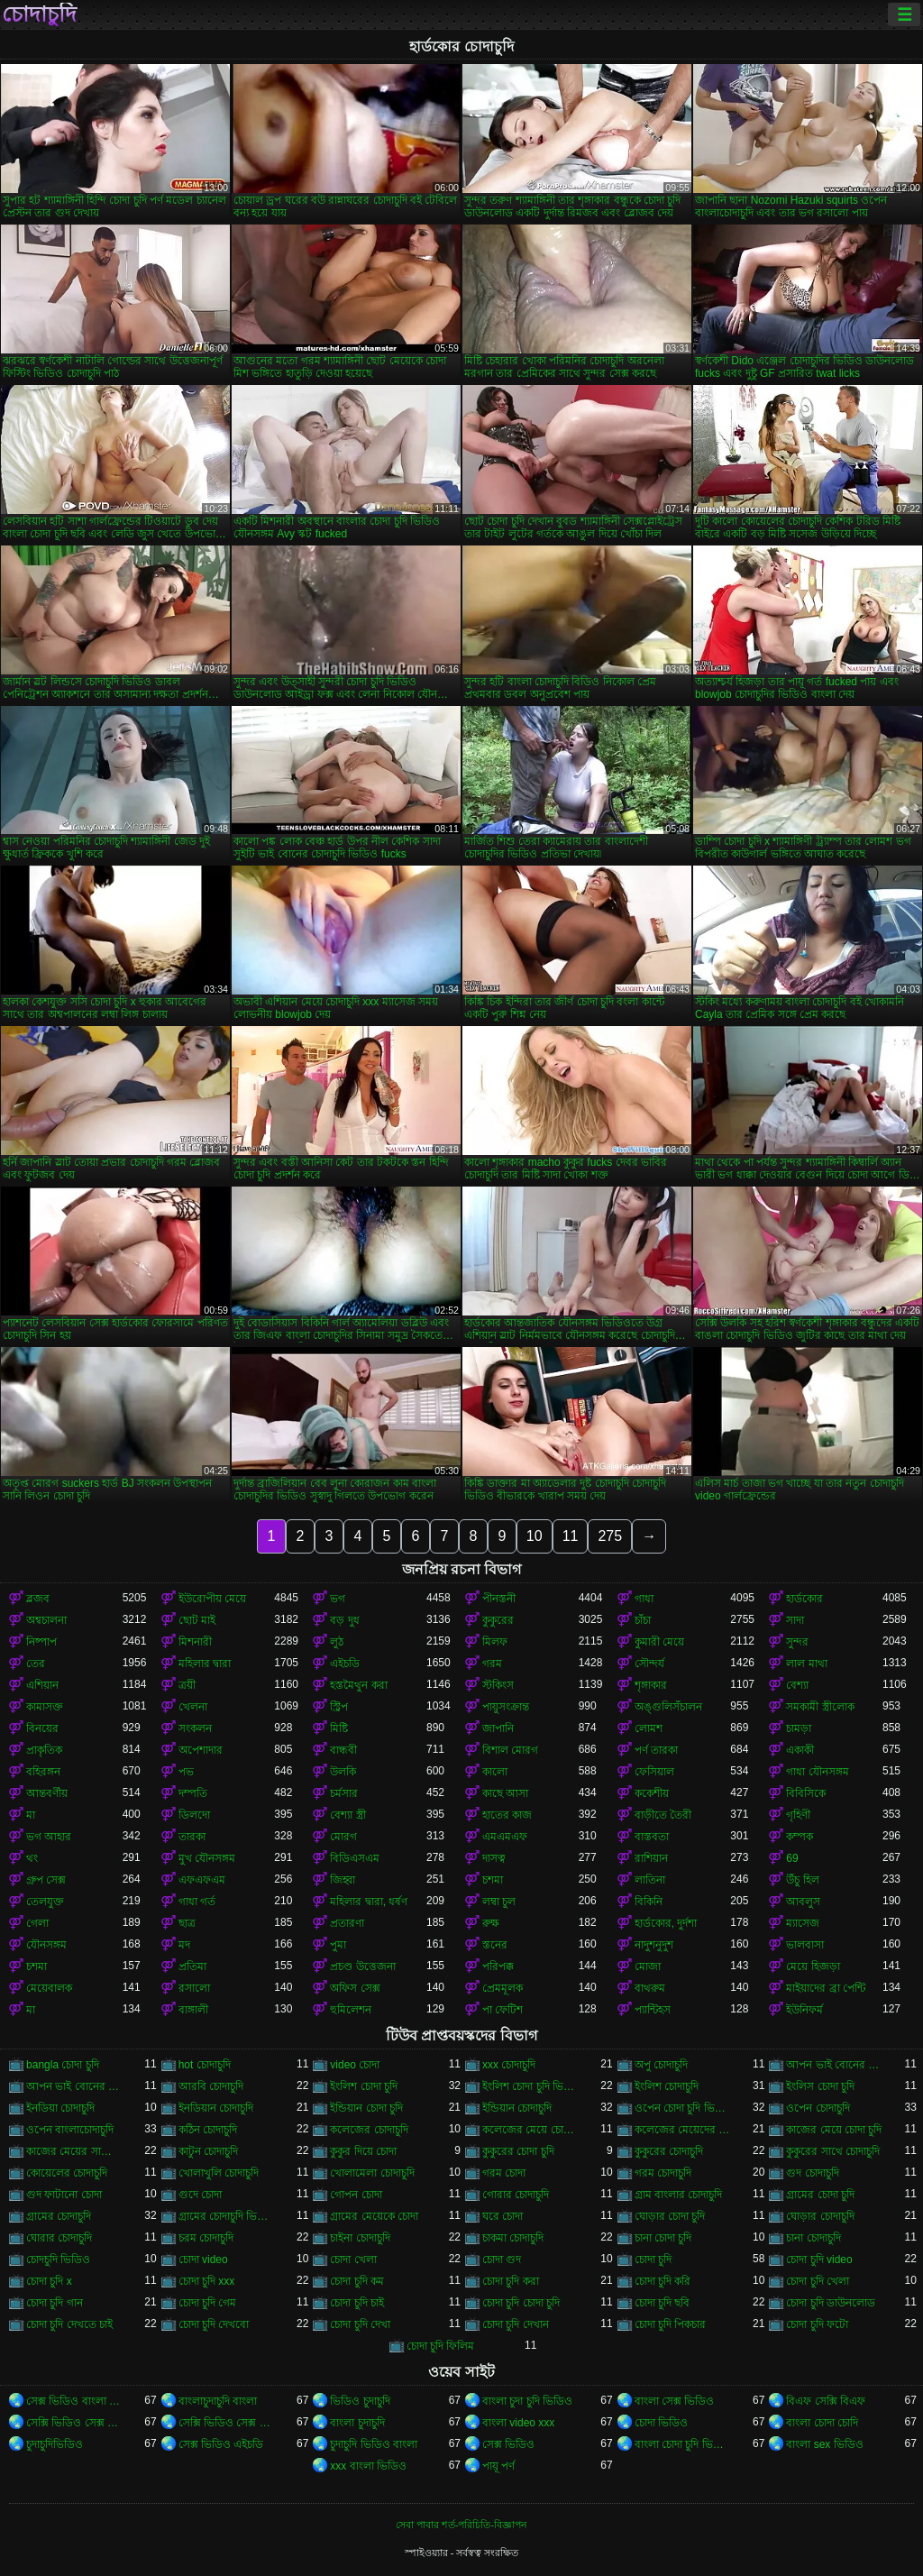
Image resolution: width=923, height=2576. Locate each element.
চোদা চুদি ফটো (817, 2324)
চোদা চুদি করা (510, 2281)
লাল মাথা (806, 1663)
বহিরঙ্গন (43, 1771)
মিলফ (494, 1642)
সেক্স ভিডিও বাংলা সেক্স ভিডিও (74, 2401)
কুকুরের (498, 1620)
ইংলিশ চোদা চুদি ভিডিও (530, 2086)
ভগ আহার (48, 1836)
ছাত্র (187, 1923)
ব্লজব (38, 1598)
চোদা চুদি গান (54, 2302)
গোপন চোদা (355, 2194)
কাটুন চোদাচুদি (208, 2151)
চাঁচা (643, 1620)
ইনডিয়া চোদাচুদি (60, 2108)
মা (30, 1815)
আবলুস (803, 1901)
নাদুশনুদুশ (654, 1945)
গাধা (644, 1598)
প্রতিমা (192, 1966)
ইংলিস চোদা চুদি (820, 2086)
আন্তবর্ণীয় (47, 1793)
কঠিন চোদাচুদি (207, 2129)
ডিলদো (194, 1815)
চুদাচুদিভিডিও (54, 2444)
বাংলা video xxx (518, 2422)
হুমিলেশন (350, 2009)
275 (610, 1536)
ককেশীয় (652, 1793)
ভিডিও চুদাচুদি (359, 2401)
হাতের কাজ (507, 1815)
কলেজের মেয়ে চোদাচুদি (530, 2129)
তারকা (192, 1836)
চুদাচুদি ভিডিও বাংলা (373, 2444)
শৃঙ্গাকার (651, 1685)
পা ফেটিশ (502, 2009)
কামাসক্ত (44, 1707)
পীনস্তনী (499, 1598)
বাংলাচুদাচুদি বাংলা (217, 2401)
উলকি (343, 1771)
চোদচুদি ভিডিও (58, 2259)
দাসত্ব (494, 1858)
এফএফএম (201, 1880)
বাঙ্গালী (193, 2009)
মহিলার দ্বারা (204, 1663)
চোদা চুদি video (819, 2259)
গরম (492, 1663)
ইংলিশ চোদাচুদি (667, 2086)
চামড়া (798, 1728)
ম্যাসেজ (802, 1923)
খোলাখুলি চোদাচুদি (218, 2173)
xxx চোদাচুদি (508, 2064)
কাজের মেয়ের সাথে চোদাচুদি (74, 2151)
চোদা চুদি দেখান (515, 2324)
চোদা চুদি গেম (207, 2302)
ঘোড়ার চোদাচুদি (820, 2216)
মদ (184, 1945)
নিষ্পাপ (41, 1642)
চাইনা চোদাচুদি (359, 2238)
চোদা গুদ (501, 2259)
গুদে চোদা (200, 2194)
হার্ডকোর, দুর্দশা (666, 1923)
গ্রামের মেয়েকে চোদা (374, 2216)
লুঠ (336, 1642)
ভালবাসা (805, 1945)
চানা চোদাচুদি (813, 2238)
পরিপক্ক (498, 1966)
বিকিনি (649, 1901)
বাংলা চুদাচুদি (357, 2422)
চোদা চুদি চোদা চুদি (521, 2302)
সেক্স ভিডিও (508, 2444)
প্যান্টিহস (653, 2009)
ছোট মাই (196, 1620)
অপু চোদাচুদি (661, 2064)
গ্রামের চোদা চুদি (820, 2194)
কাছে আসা (505, 1793)
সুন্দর (797, 1642)
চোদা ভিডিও (661, 2422)
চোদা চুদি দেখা (360, 2324)
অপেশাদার (200, 1750)
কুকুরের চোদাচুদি (669, 2151)
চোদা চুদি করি (663, 2281)
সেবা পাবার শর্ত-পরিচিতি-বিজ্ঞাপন (461, 2524)
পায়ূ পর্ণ (498, 2466)
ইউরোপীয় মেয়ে (212, 1598)
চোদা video (203, 2259)
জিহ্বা (342, 1880)
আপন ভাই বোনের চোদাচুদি (74, 2086)
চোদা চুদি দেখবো (214, 2324)
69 (792, 1858)
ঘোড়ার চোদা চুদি (670, 2216)
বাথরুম (650, 1988)
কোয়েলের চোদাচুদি (66, 2173)
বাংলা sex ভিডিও (824, 2444)
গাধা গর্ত (196, 1901)
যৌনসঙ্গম (46, 1945)
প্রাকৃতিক (44, 1750)
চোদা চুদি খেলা (817, 2281)
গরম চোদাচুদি (663, 2173)
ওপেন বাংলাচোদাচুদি (70, 2129)
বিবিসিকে (806, 1793)
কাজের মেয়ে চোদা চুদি (834, 2129)
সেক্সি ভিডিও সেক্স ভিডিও (74, 2422)
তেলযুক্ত (45, 1901)
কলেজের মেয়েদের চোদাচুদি (683, 2129)
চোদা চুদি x (49, 2281)
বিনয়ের (42, 1728)
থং (32, 1858)
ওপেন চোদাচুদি (817, 2108)
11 (570, 1536)
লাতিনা (650, 1880)
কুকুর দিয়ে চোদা (363, 2151)
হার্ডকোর (804, 1598)
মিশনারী (195, 1642)
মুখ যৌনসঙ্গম (206, 1858)
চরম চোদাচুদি (205, 2238)
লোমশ (649, 1728)
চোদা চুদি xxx (206, 2281)
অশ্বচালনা (46, 1620)
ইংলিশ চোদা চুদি (364, 2086)
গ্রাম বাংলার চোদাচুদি (679, 2194)
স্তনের (494, 1945)
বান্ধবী (343, 1750)
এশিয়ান (42, 1685)
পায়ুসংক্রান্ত (505, 1707)
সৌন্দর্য (649, 1663)
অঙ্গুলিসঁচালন (668, 1707)
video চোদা (354, 2064)
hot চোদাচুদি (204, 2064)
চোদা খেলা (353, 2259)
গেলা (37, 1923)
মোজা (648, 1966)
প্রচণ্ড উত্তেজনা (362, 1966)
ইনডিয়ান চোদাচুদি (215, 2108)
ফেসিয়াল (654, 1771)
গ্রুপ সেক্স (46, 1880)
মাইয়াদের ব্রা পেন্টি (825, 1988)
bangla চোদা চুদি (62, 2064)
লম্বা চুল (499, 1901)
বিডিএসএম (354, 1858)
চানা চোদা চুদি (663, 2238)
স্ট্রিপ (339, 1707)
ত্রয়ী (187, 1685)
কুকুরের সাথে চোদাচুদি (833, 2151)
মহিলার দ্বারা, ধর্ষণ (368, 1901)
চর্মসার (344, 1793)
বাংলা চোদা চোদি (822, 2422)
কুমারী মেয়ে (659, 1642)
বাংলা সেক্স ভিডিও (675, 2401)
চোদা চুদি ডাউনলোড (830, 2302)
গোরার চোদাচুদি (515, 2194)
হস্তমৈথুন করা (358, 1685)
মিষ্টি (339, 1728)
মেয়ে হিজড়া (812, 1966)
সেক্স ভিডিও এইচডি (221, 2444)
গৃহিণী (798, 1815)
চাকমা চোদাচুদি (513, 2238)
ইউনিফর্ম (804, 2009)
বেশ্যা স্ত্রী (347, 1815)
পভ (186, 1771)
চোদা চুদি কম (357, 2281)
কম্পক (799, 1836)
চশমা (492, 1880)
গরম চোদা (503, 2173)
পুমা (338, 1945)
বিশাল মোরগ (510, 1750)
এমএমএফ (504, 1836)
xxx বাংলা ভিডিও (368, 2466)
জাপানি (498, 1728)
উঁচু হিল (802, 1880)
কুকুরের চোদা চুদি (518, 2151)
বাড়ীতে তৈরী (663, 1815)
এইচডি (345, 1663)
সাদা (795, 1620)
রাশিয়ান (651, 1858)
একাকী (800, 1750)
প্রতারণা (347, 1923)
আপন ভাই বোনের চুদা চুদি (834, 2064)
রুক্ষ (490, 1923)
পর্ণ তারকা (656, 1750)
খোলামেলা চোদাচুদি (372, 2173)
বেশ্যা (797, 1685)
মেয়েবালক (49, 1988)
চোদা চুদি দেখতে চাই (69, 2324)
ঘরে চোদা (502, 2216)
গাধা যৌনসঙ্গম (817, 1771)
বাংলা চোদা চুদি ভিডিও (683, 2444)
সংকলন (195, 1728)
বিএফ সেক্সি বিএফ (825, 2401)
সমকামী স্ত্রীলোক (820, 1707)
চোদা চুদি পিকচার (671, 2324)
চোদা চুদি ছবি (662, 2302)
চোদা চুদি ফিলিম (441, 2346)
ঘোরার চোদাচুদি (59, 2238)
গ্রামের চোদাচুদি (58, 2216)
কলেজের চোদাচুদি (368, 2129)
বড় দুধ (344, 1620)
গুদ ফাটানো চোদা (64, 2194)
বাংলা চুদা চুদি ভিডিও (527, 2401)
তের (35, 1663)
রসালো (194, 1988)
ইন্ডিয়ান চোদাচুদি (517, 2108)
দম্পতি (192, 1793)
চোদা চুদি (653, 2259)
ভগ (337, 1598)
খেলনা (192, 1707)
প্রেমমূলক (502, 1988)
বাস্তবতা (652, 1836)
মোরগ (343, 1836)
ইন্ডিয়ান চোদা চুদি (366, 2108)
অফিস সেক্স (354, 1988)
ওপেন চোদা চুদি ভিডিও (683, 2108)
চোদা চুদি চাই (357, 2302)
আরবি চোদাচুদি (210, 2086)
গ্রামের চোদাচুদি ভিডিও (226, 2216)
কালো (494, 1771)
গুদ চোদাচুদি (812, 2173)
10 (534, 1536)
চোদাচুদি (39, 14)
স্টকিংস (498, 1685)
